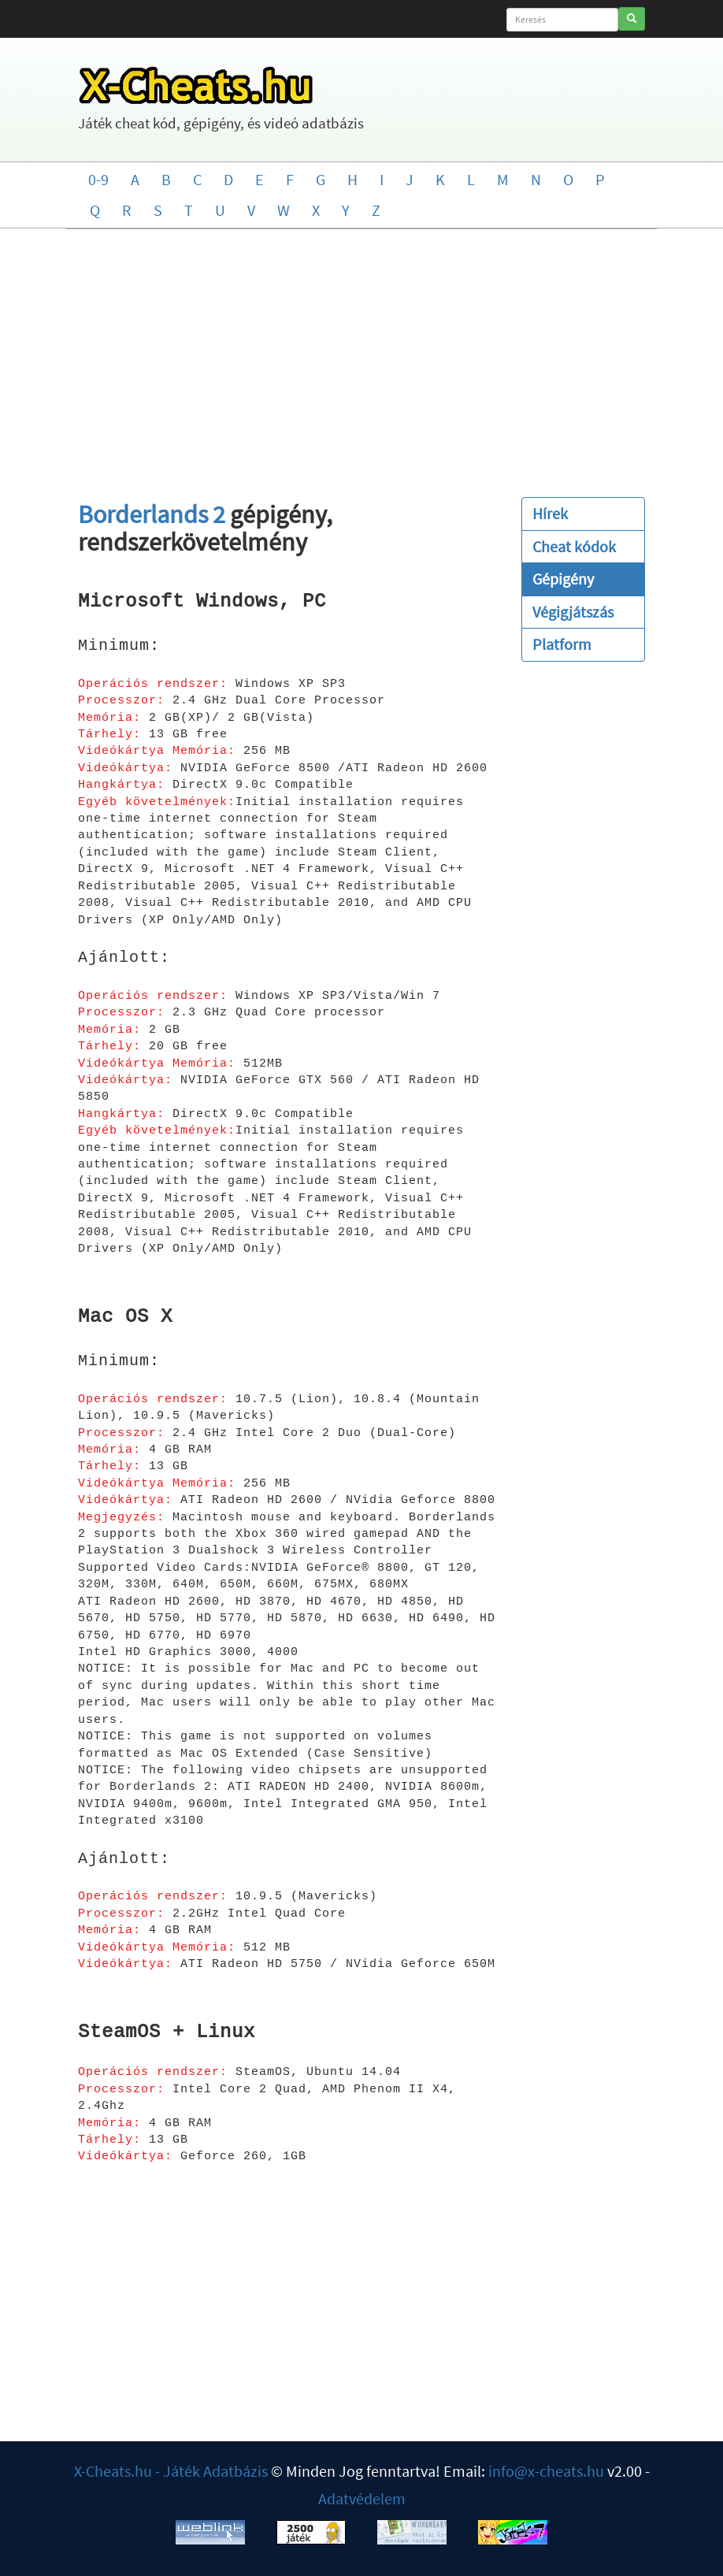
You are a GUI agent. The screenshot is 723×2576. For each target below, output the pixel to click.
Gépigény (563, 578)
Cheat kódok (574, 546)
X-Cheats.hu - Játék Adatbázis (171, 2471)
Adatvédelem (362, 2498)
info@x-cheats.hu (546, 2471)
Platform (561, 644)
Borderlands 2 (151, 514)
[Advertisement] (361, 355)
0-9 (98, 179)
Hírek (550, 513)
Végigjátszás (573, 612)
